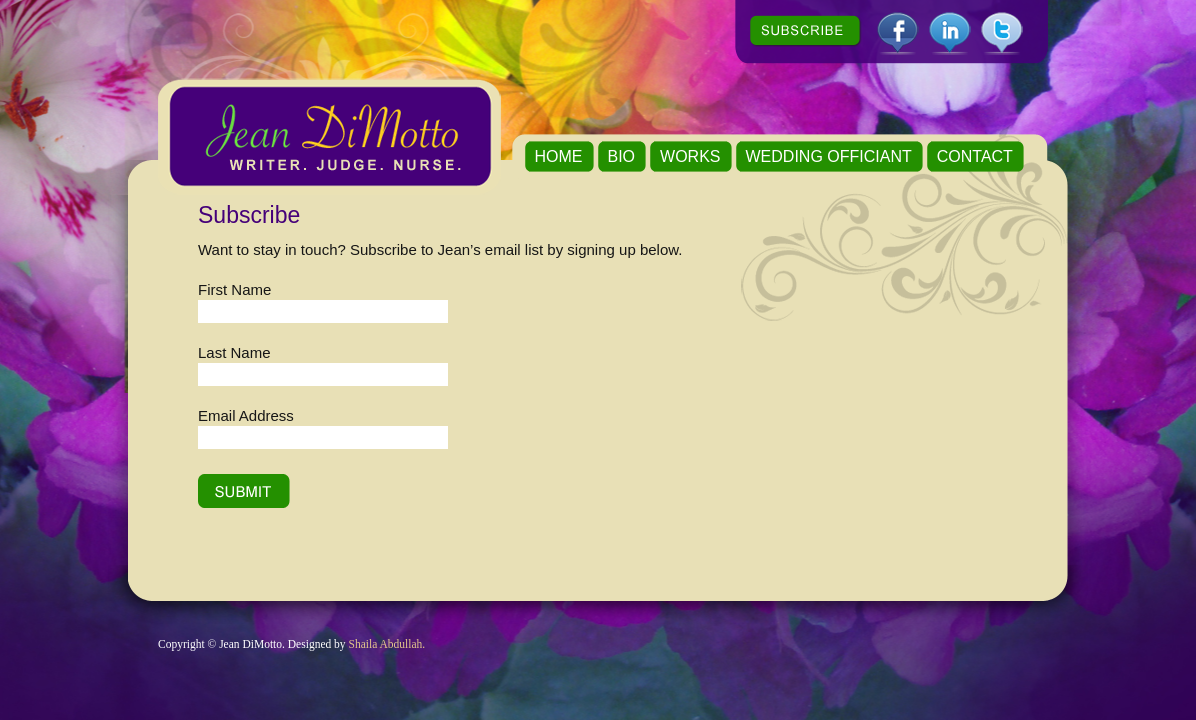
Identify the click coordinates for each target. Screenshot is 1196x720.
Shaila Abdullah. (387, 644)
